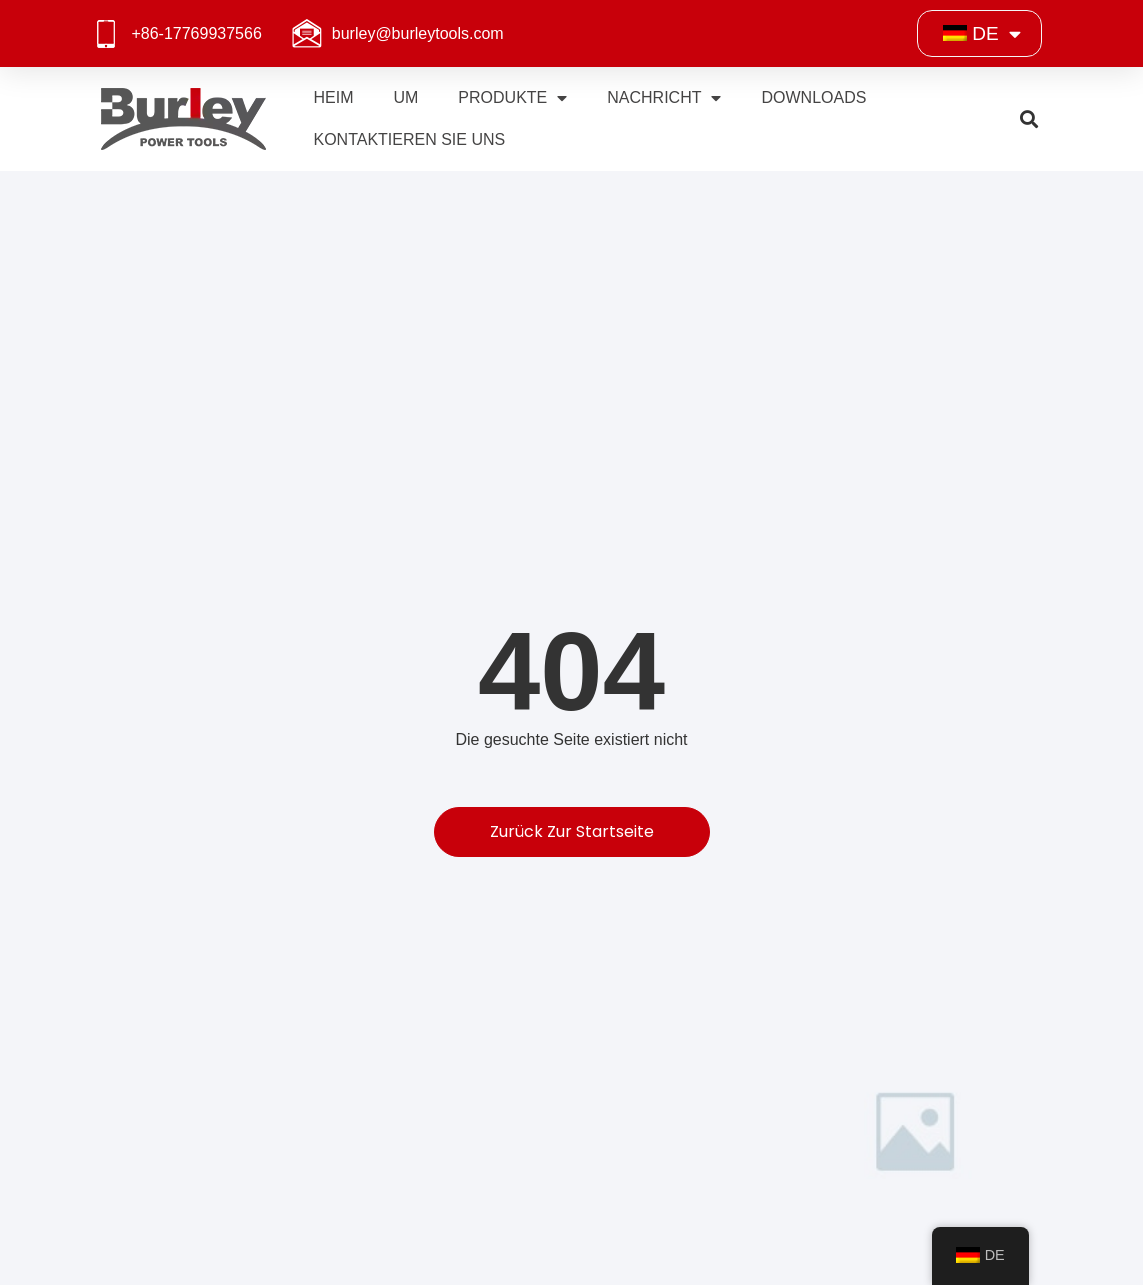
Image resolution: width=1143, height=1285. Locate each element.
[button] (1029, 119)
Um (405, 97)
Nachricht (664, 98)
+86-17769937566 (196, 33)
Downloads (813, 97)
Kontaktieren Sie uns (409, 139)
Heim (333, 97)
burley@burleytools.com (418, 33)
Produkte (512, 98)
